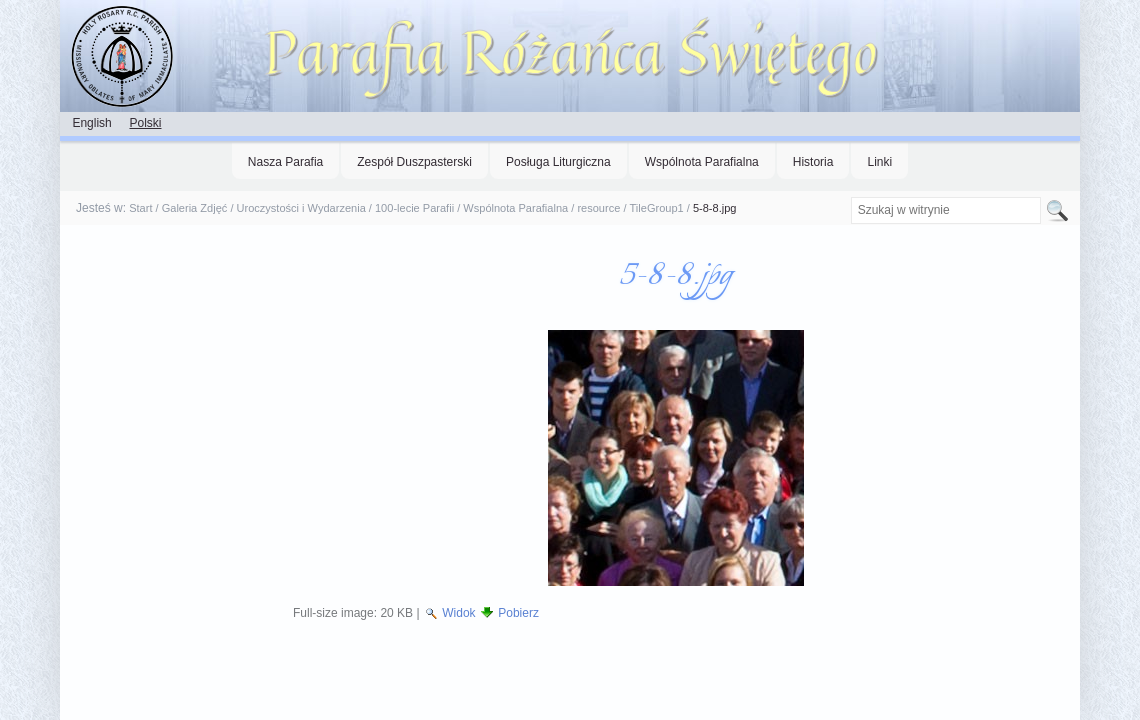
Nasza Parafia (285, 162)
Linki (879, 162)
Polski (145, 123)
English (91, 123)
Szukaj (849, 196)
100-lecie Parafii (414, 208)
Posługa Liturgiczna (558, 162)
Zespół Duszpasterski (414, 162)
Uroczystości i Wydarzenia (301, 208)
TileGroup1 (657, 208)
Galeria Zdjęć (195, 208)
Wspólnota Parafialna (702, 162)
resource (598, 208)
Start (140, 208)
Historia (813, 162)
